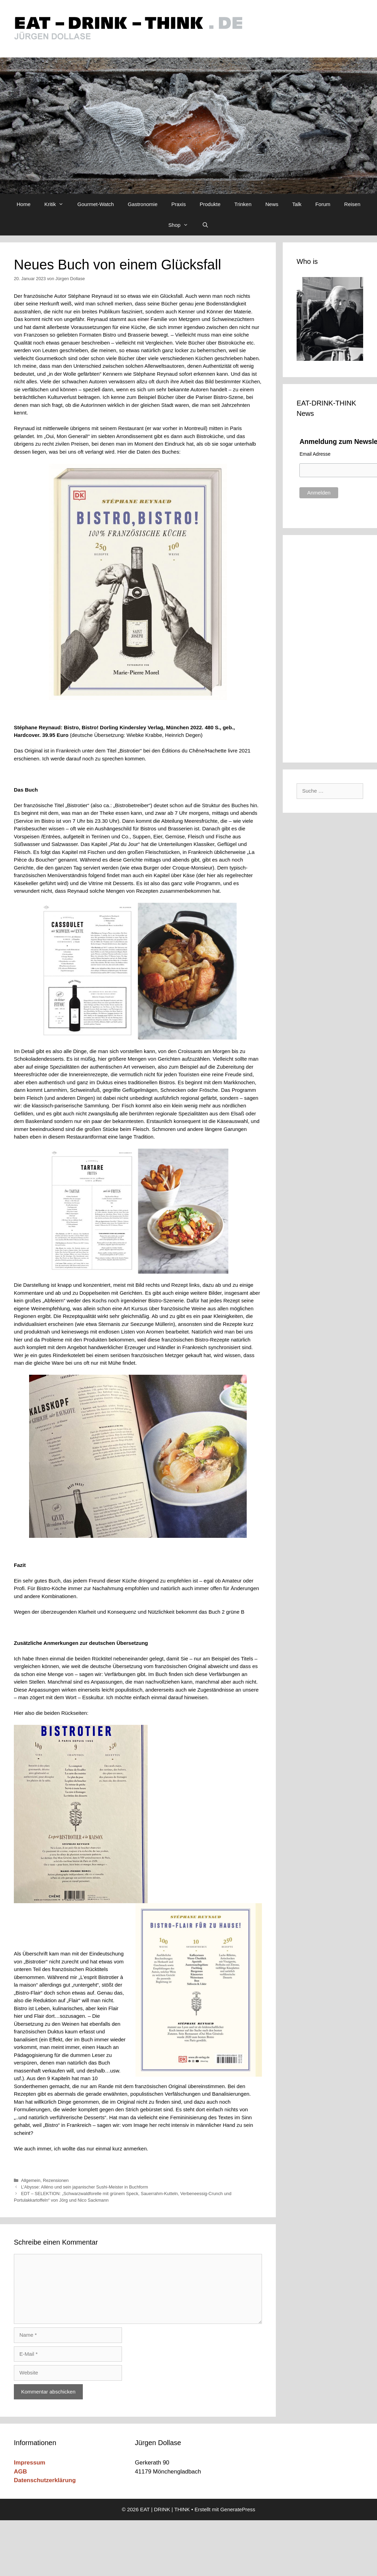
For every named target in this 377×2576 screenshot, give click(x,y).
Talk (296, 204)
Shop (181, 225)
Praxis (179, 204)
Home (23, 204)
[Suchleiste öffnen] (205, 225)
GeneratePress (237, 2509)
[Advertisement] (331, 647)
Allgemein (31, 2180)
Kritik (57, 204)
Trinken (242, 204)
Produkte (210, 204)
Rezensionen (56, 2180)
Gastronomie (143, 204)
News (272, 204)
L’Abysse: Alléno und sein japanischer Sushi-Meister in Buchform (84, 2187)
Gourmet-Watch (95, 204)
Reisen (352, 204)
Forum (322, 204)
